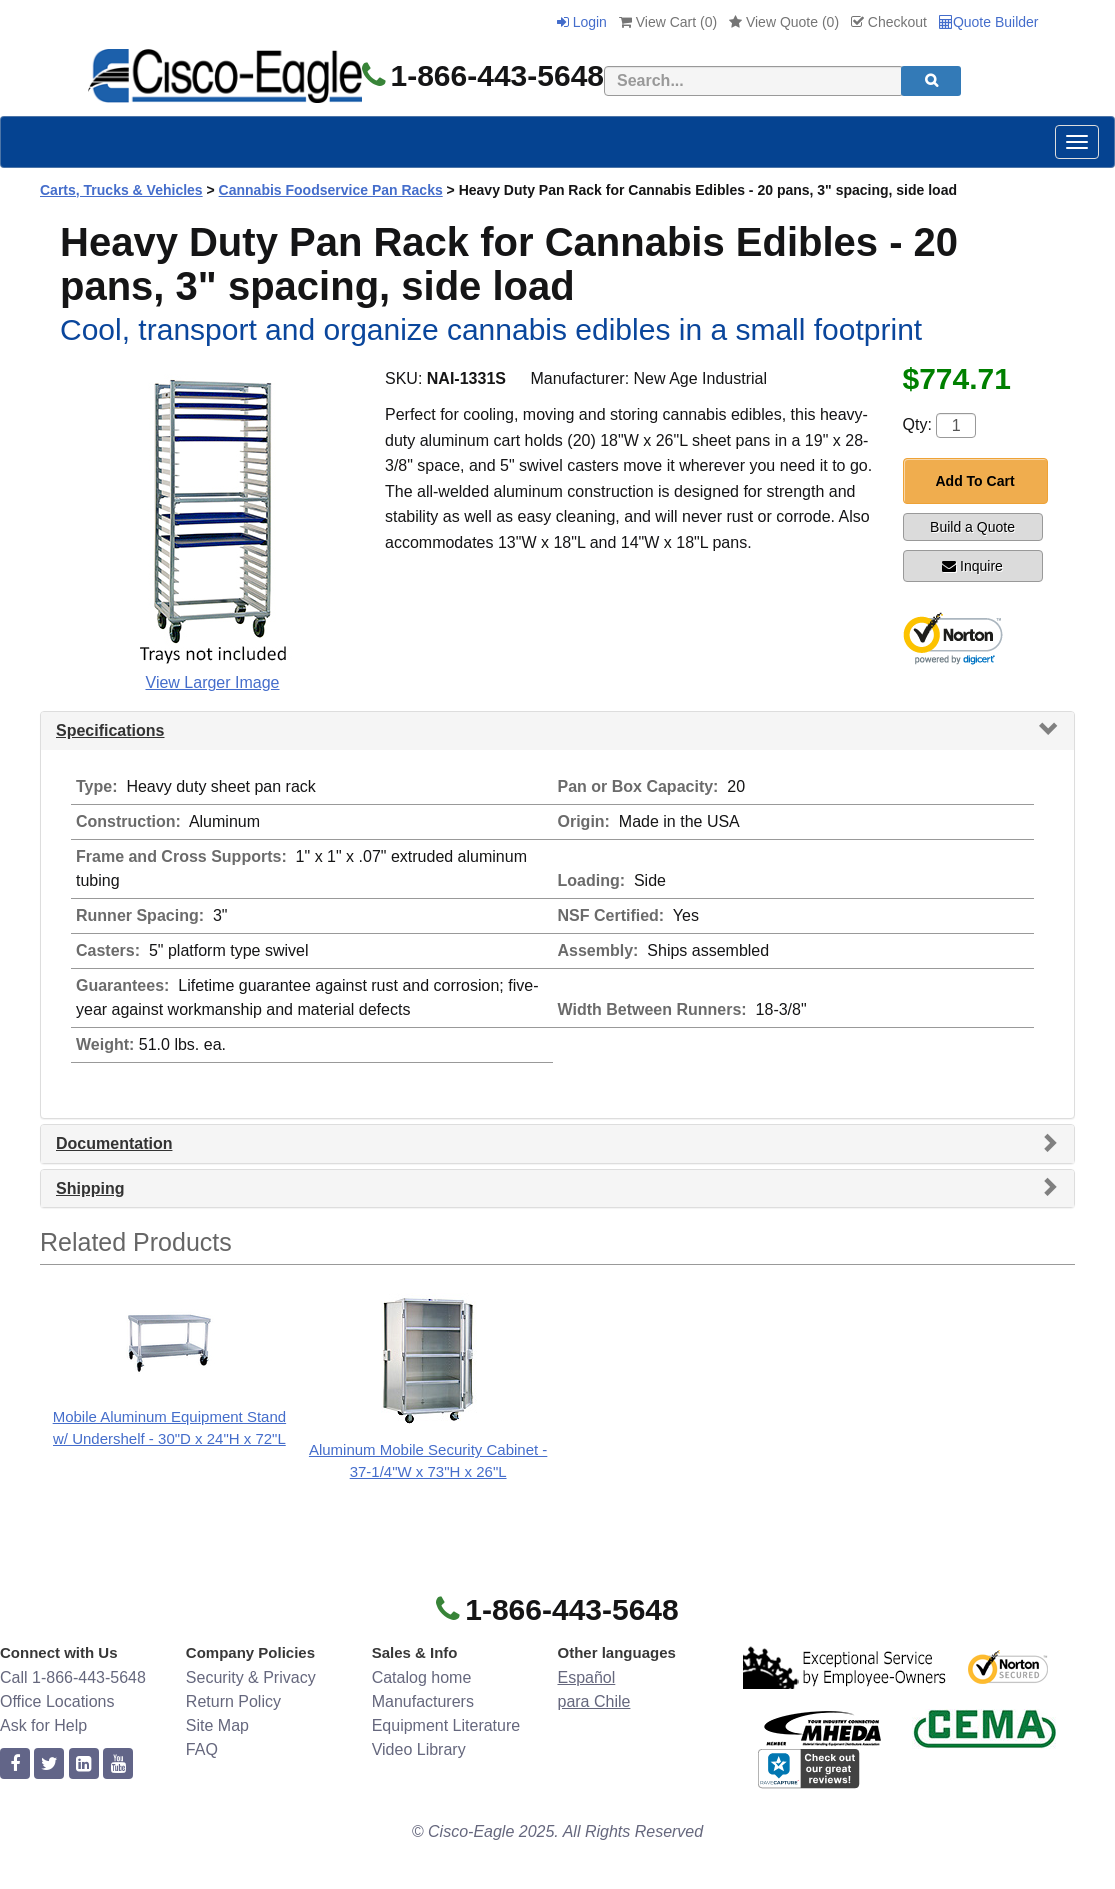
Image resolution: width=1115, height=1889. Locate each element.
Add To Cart (975, 481)
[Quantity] (956, 425)
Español (586, 1677)
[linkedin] (84, 1764)
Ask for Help (43, 1725)
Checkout (889, 22)
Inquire (972, 566)
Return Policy (233, 1701)
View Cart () (668, 22)
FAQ (202, 1749)
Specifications (110, 730)
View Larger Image (213, 682)
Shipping (90, 1188)
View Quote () (784, 22)
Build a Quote (972, 527)
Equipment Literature (446, 1725)
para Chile (593, 1701)
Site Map (217, 1725)
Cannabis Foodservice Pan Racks (331, 190)
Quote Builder (989, 22)
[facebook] (15, 1764)
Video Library (419, 1749)
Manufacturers (423, 1701)
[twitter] (49, 1764)
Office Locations (57, 1701)
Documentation (114, 1143)
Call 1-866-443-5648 (73, 1677)
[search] (931, 81)
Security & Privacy (251, 1677)
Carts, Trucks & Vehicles (121, 190)
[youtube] (118, 1764)
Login (582, 22)
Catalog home (422, 1677)
